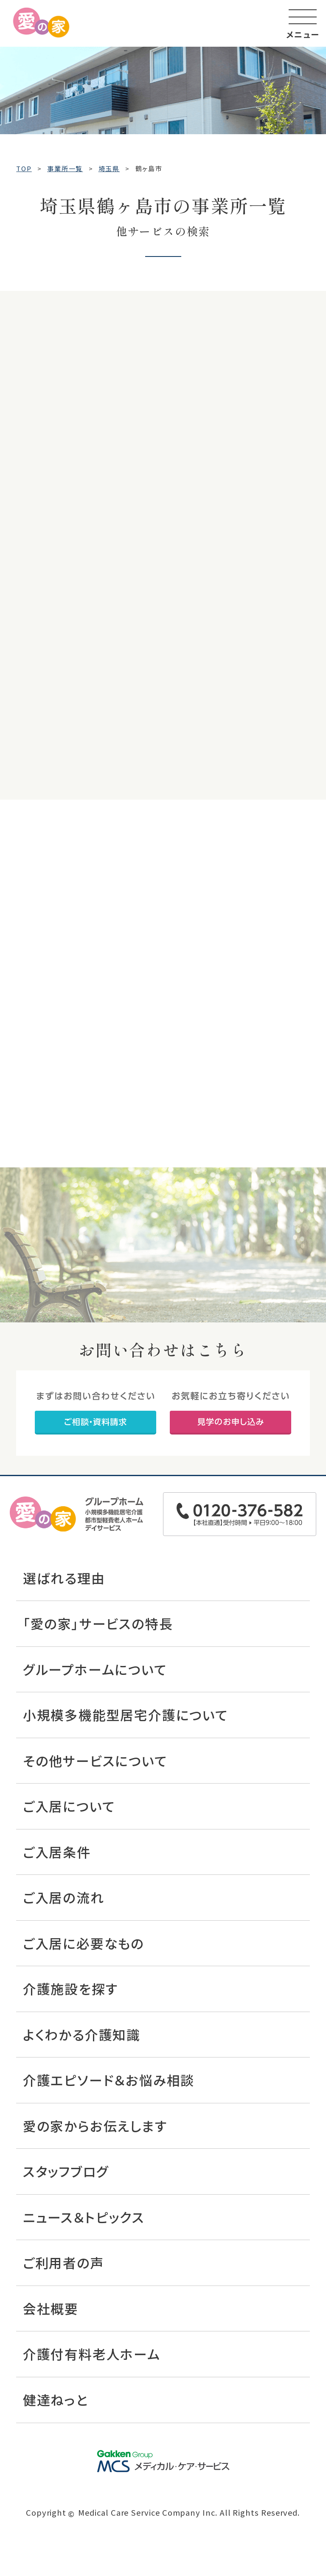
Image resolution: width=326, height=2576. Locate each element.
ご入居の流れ (63, 1897)
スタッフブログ (66, 2171)
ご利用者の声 (63, 2262)
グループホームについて (95, 1669)
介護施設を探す (70, 1988)
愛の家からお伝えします (95, 2125)
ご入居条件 (57, 1851)
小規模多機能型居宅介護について (125, 1714)
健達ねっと (55, 2399)
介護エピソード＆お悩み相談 (108, 2079)
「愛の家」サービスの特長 (98, 1623)
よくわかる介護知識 (82, 2034)
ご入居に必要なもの (83, 1943)
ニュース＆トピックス (84, 2217)
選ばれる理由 (64, 1577)
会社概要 (51, 2308)
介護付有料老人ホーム (91, 2354)
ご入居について (69, 1805)
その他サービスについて (95, 1760)
